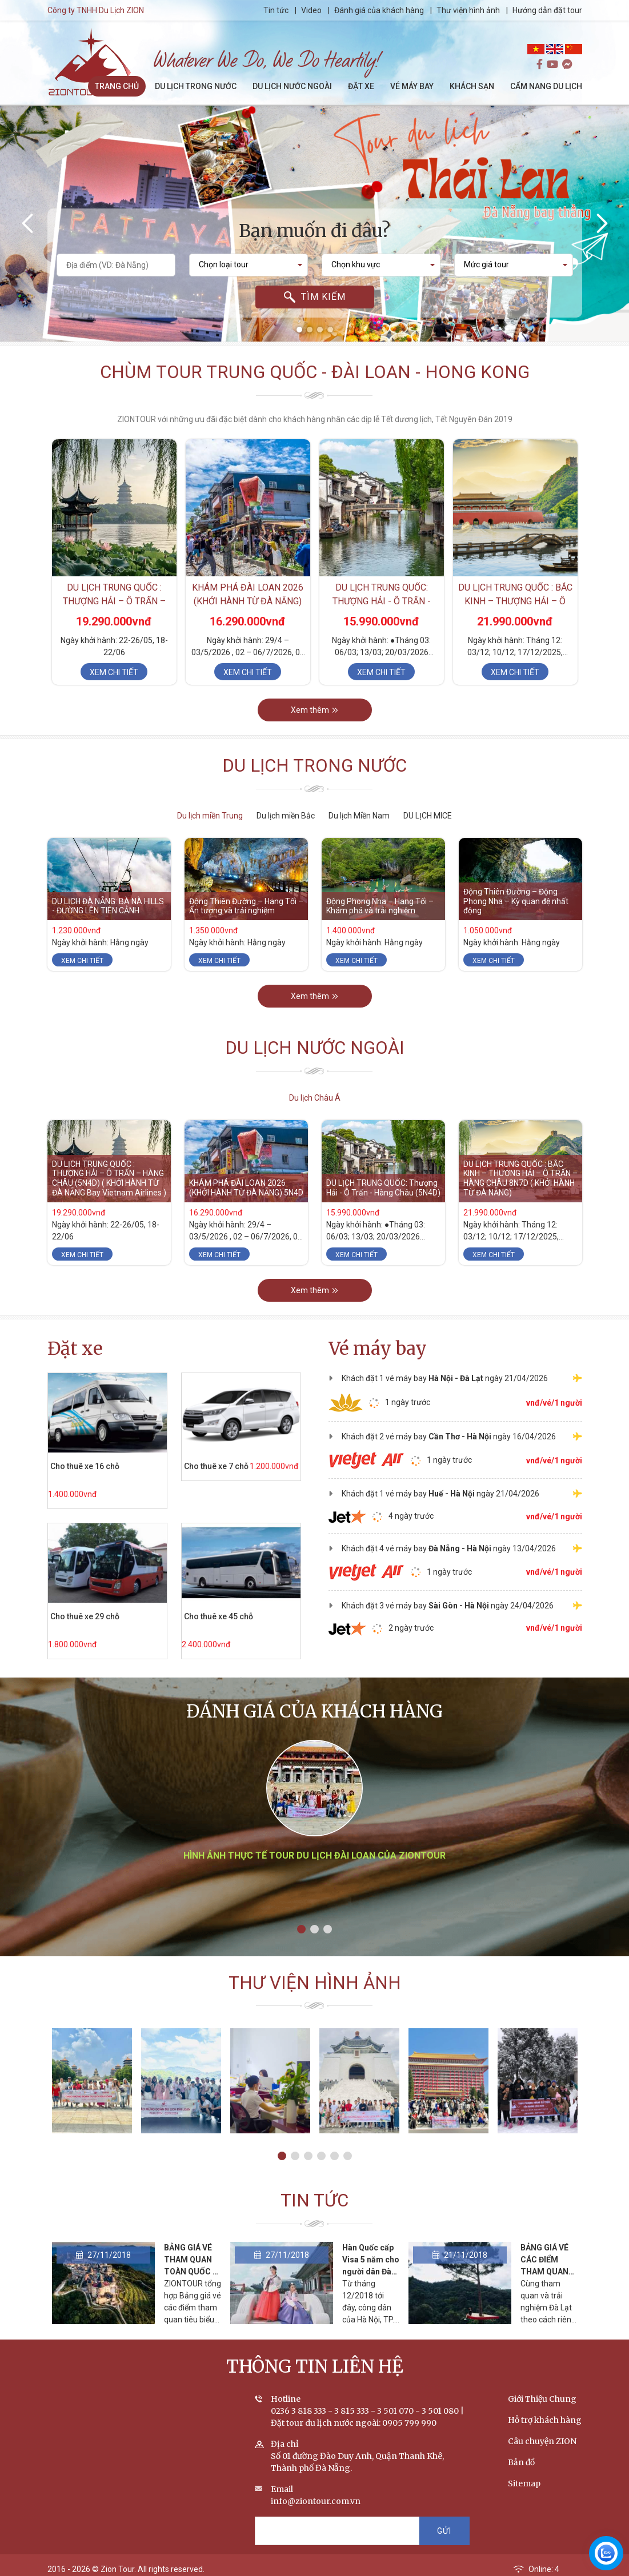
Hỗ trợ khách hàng (545, 2420)
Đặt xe (75, 1348)
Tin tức (276, 10)
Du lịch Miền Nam (359, 815)
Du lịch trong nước (314, 766)
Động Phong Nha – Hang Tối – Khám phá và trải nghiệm (380, 906)
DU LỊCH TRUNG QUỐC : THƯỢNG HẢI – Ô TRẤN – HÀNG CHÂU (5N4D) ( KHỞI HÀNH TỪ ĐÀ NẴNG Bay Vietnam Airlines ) (109, 1178)
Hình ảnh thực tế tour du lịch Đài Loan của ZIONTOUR (314, 1857)
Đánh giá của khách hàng (379, 10)
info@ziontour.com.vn (315, 2502)
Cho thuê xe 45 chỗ (218, 1616)
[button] (299, 329)
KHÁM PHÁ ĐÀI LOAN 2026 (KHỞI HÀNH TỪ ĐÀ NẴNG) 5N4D (247, 602)
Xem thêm (314, 710)
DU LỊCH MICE (427, 815)
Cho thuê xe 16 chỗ (84, 1466)
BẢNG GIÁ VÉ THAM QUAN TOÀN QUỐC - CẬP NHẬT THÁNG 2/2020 (191, 2271)
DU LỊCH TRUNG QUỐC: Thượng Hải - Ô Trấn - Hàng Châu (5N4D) (381, 602)
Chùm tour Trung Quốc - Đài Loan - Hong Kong (315, 372)
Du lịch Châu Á (314, 1097)
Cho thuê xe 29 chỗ (84, 1616)
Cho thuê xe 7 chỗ (215, 1466)
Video (311, 10)
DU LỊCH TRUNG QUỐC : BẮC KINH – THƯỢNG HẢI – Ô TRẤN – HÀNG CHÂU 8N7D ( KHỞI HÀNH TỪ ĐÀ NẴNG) (520, 1178)
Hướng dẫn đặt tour (547, 10)
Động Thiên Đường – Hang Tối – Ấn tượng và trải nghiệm (246, 906)
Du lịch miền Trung (210, 815)
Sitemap (524, 2484)
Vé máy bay (377, 1348)
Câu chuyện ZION (542, 2442)
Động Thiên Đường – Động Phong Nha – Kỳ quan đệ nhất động (515, 901)
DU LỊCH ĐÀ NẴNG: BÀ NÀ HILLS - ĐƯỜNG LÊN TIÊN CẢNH (108, 906)
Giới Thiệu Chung (542, 2399)
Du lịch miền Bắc (286, 815)
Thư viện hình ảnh (468, 10)
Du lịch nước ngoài (314, 1048)
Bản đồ (521, 2463)
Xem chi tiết (114, 672)
